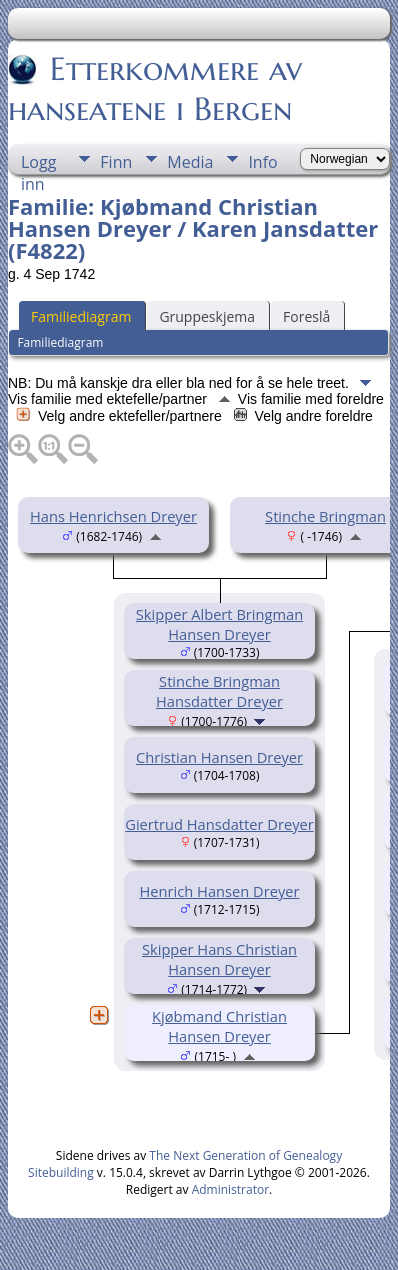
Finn (116, 162)
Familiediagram (81, 316)
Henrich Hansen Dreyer (220, 891)
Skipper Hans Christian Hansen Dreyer (219, 959)
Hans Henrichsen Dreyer (113, 516)
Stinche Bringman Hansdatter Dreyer (219, 691)
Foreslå (306, 316)
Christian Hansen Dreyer (219, 757)
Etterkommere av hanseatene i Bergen (155, 89)
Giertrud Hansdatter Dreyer (219, 824)
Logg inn (38, 162)
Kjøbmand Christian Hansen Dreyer (219, 1026)
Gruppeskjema (207, 316)
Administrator (230, 1189)
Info (262, 162)
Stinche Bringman (325, 516)
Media (190, 162)
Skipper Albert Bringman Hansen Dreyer (219, 624)
